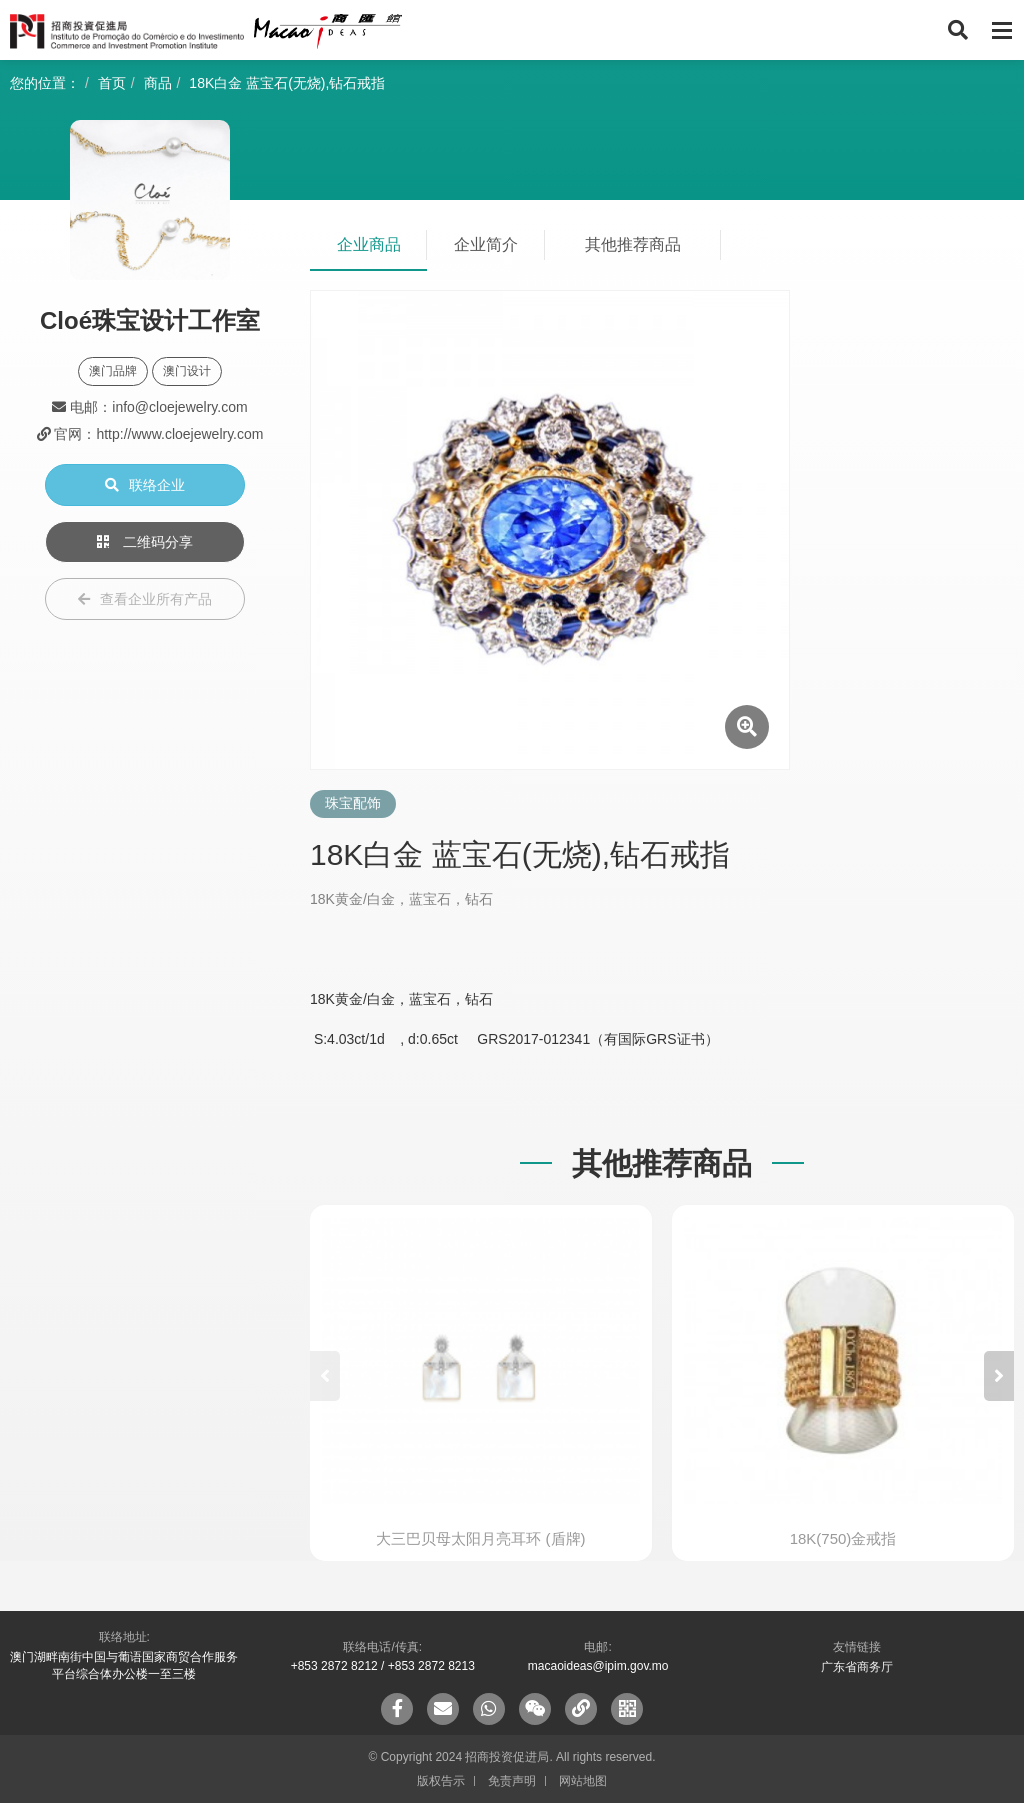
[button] (999, 1376)
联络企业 (145, 485)
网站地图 (583, 1781)
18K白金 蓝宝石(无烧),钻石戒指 (287, 83)
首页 (112, 83)
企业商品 (369, 244)
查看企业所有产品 (145, 599)
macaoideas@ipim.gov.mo (598, 1666)
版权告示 (441, 1781)
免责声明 (512, 1781)
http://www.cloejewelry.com (179, 434)
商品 (158, 83)
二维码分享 (145, 542)
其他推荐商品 (633, 244)
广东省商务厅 (857, 1667)
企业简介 (486, 244)
